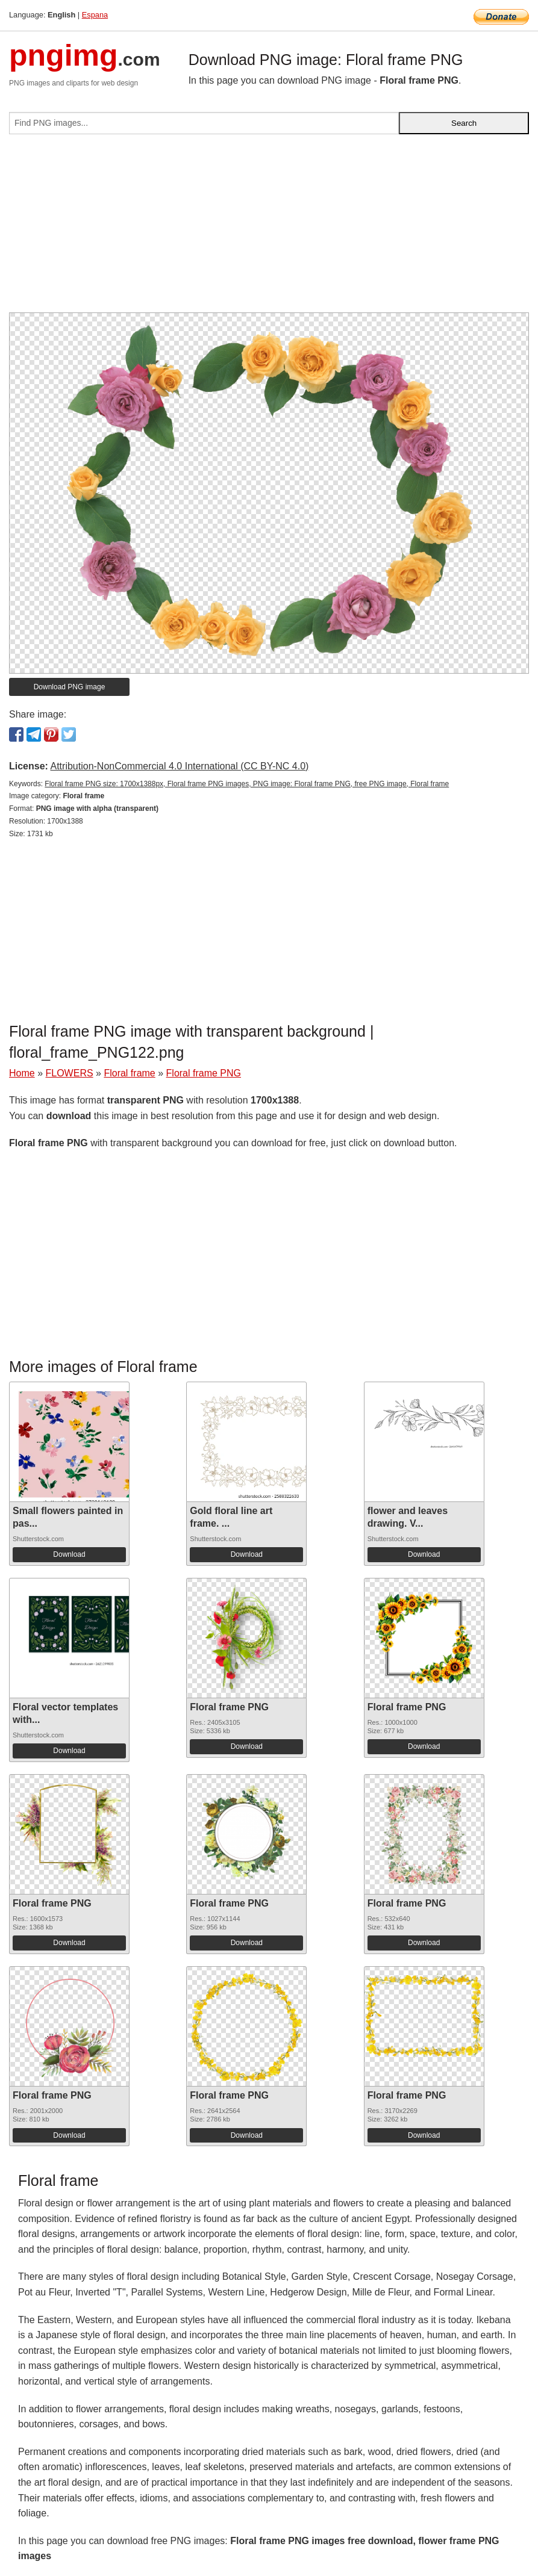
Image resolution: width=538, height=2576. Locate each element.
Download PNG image (69, 687)
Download (69, 1554)
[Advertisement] (269, 228)
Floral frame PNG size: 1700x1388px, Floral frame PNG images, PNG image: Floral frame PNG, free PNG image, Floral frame (247, 784)
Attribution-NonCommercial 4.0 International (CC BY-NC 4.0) (179, 766)
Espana (95, 14)
